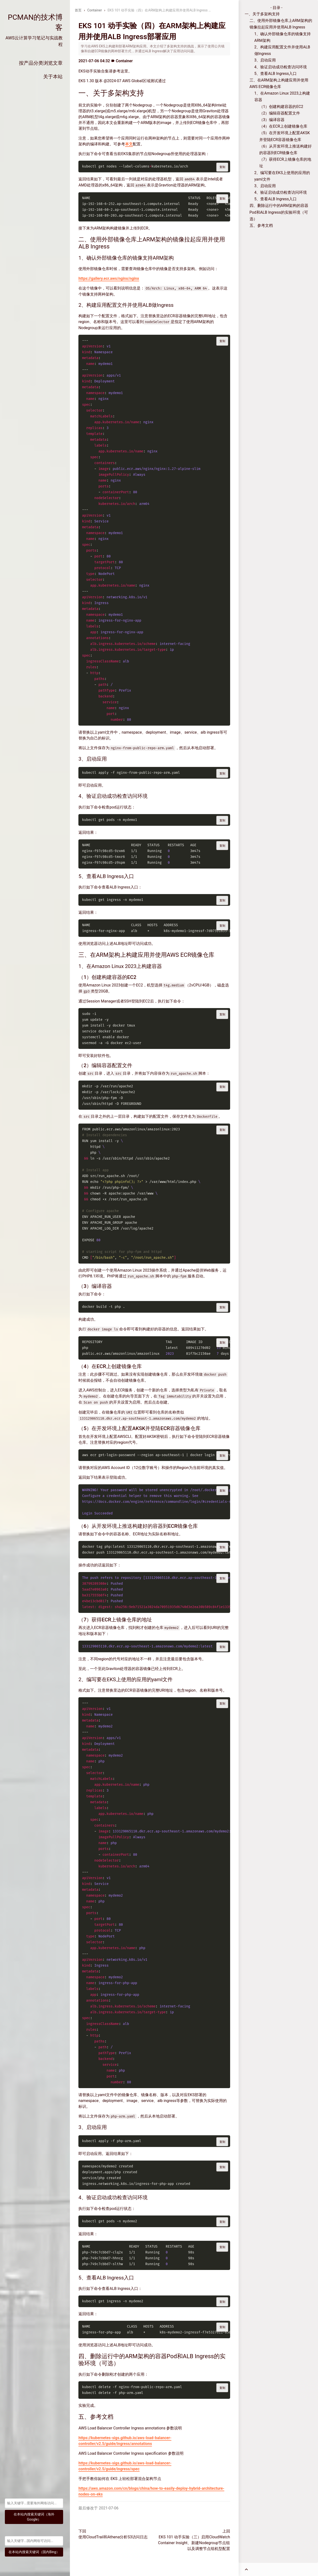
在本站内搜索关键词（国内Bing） (33, 2552)
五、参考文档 (261, 225)
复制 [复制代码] (222, 167)
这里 (124, 71)
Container (94, 10)
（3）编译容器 (272, 119)
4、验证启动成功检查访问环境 (280, 67)
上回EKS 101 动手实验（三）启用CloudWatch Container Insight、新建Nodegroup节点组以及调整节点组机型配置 (194, 2540)
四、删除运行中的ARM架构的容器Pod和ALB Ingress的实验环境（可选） (279, 212)
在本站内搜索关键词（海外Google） (34, 2516)
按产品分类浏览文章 (41, 63)
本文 (129, 144)
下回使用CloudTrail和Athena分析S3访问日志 (113, 2534)
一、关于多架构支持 (262, 14)
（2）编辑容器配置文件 (279, 113)
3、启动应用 (265, 60)
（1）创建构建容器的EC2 (281, 106)
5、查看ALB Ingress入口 (275, 73)
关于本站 (53, 76)
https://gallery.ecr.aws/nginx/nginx (108, 278)
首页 (78, 10)
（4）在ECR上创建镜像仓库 (283, 126)
